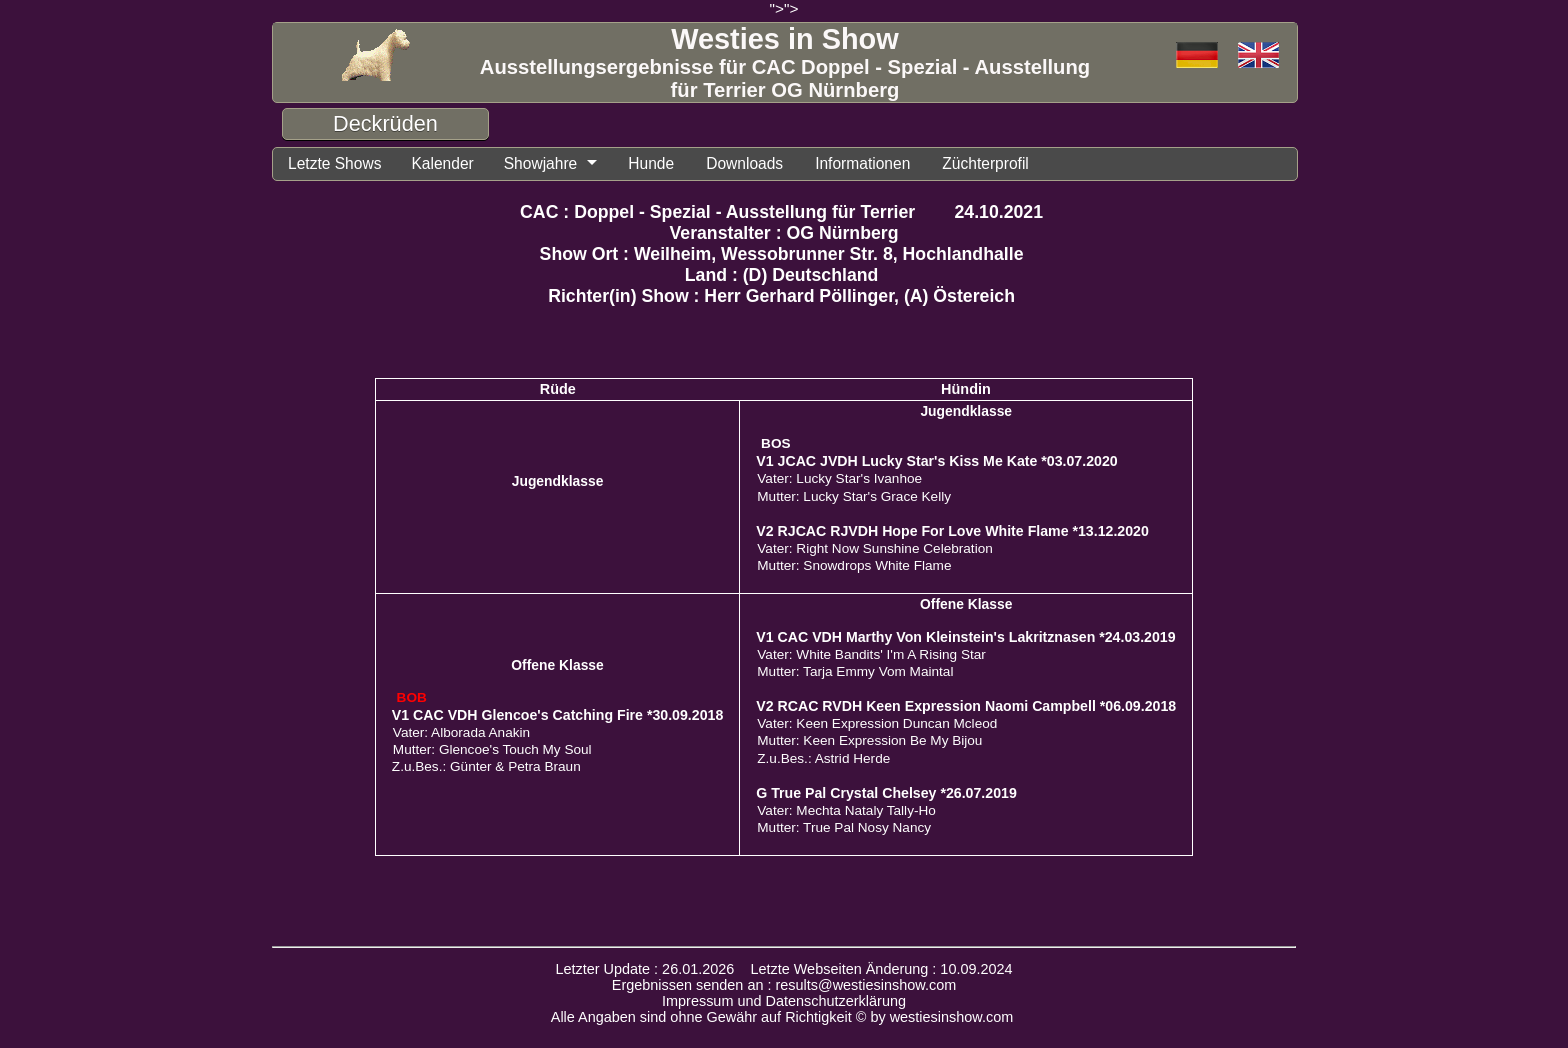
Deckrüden (385, 123)
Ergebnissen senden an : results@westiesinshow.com (784, 985)
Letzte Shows (334, 163)
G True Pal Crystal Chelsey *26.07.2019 (886, 793)
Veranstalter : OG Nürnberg (783, 233)
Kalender (442, 163)
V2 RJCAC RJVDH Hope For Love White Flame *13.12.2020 (952, 531)
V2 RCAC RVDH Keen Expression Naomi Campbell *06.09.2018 (966, 706)
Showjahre (541, 163)
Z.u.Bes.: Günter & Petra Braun (486, 766)
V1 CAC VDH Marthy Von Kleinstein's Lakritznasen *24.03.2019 (965, 637)
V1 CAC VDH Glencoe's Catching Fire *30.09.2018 (557, 715)
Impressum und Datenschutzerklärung (784, 1001)
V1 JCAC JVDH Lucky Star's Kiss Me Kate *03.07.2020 (936, 461)
